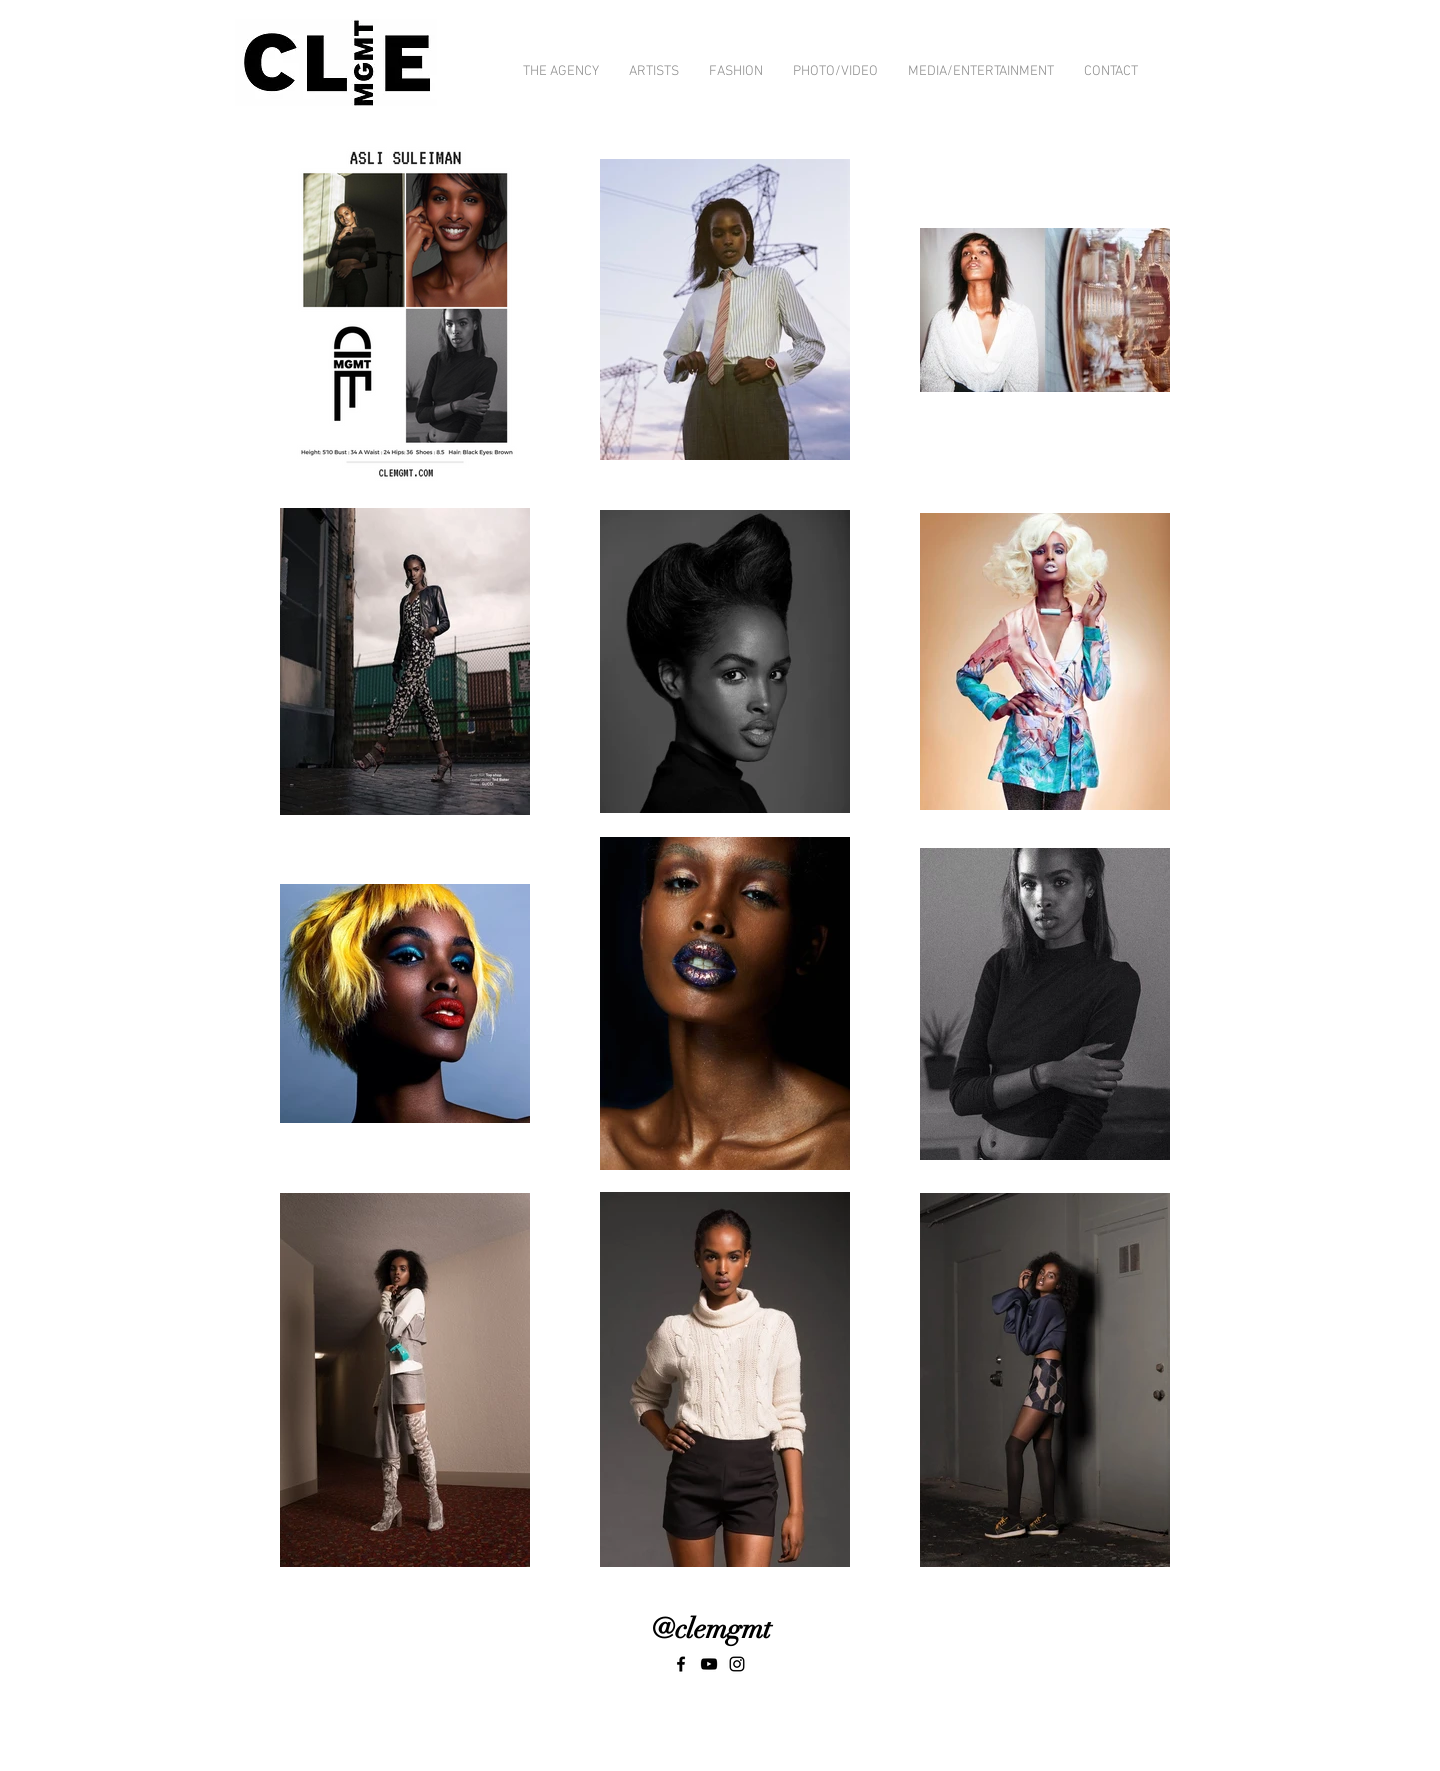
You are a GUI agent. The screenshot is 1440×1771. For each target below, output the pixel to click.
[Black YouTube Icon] (709, 1664)
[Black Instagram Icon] (737, 1664)
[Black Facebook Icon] (681, 1664)
